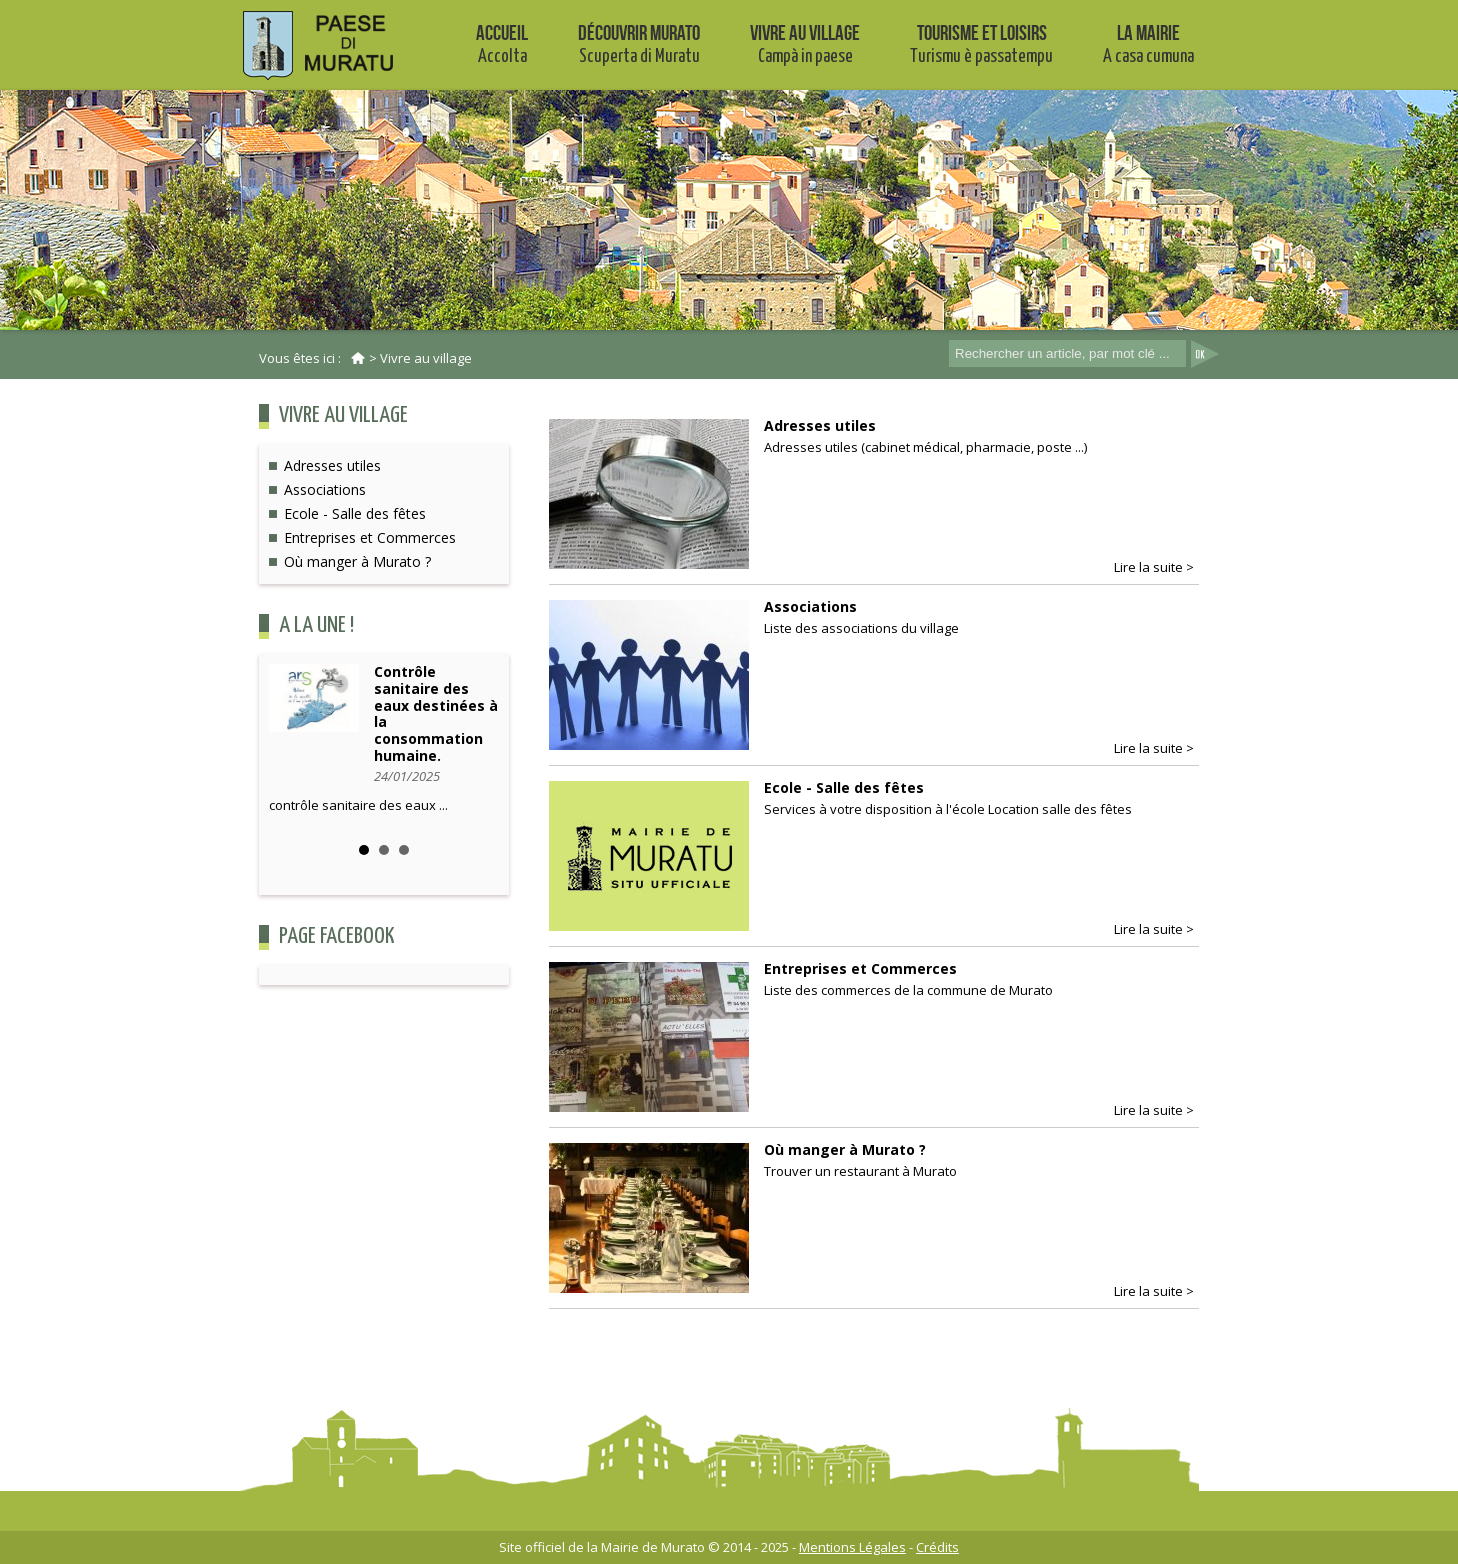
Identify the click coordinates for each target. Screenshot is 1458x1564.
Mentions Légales (852, 1547)
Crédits (937, 1547)
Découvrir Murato (639, 44)
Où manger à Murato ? (357, 561)
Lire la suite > (1154, 567)
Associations (325, 489)
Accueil (502, 44)
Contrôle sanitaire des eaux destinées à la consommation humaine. (436, 713)
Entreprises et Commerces (370, 537)
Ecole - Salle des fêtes (355, 513)
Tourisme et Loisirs (981, 44)
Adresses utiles (332, 465)
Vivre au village (805, 44)
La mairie (1148, 44)
